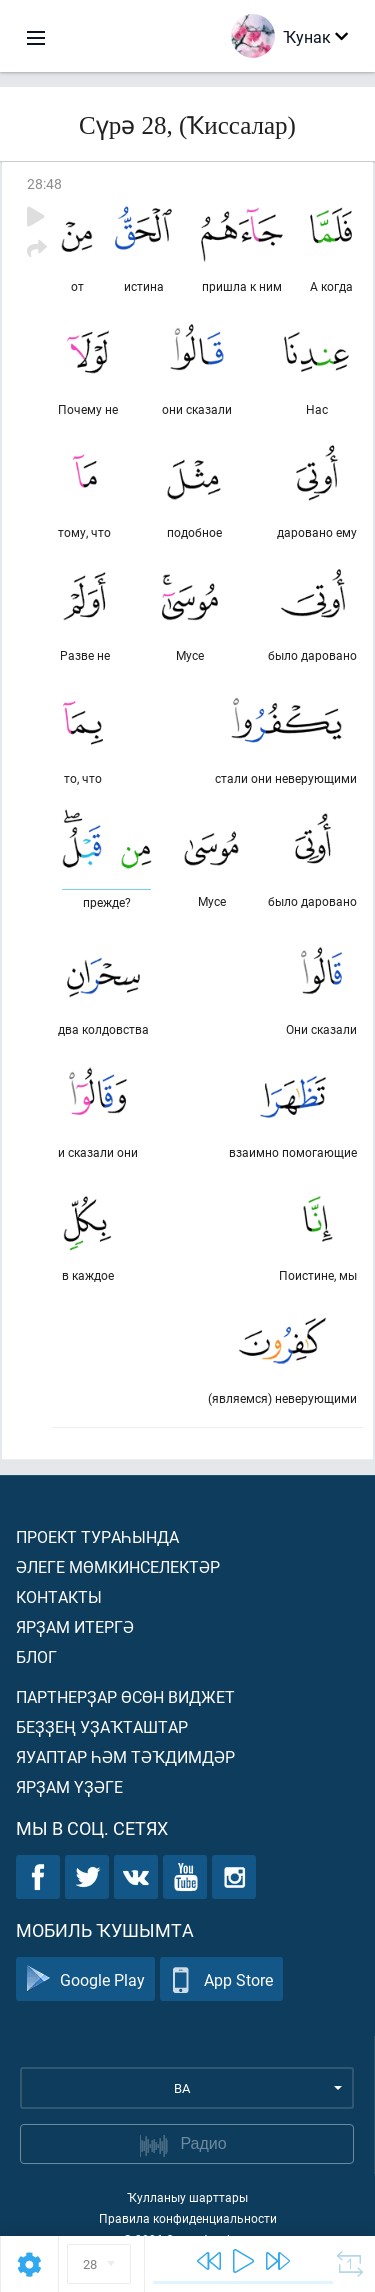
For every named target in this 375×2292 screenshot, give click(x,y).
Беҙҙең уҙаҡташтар (102, 1726)
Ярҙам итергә (75, 1626)
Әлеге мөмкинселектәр (118, 1566)
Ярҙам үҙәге (69, 1786)
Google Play (85, 1979)
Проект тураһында (97, 1536)
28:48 (44, 183)
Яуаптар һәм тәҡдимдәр (125, 1756)
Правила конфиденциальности (188, 2218)
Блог (36, 1656)
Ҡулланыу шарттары (187, 2197)
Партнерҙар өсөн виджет (125, 1696)
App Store (221, 1979)
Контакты (59, 1596)
